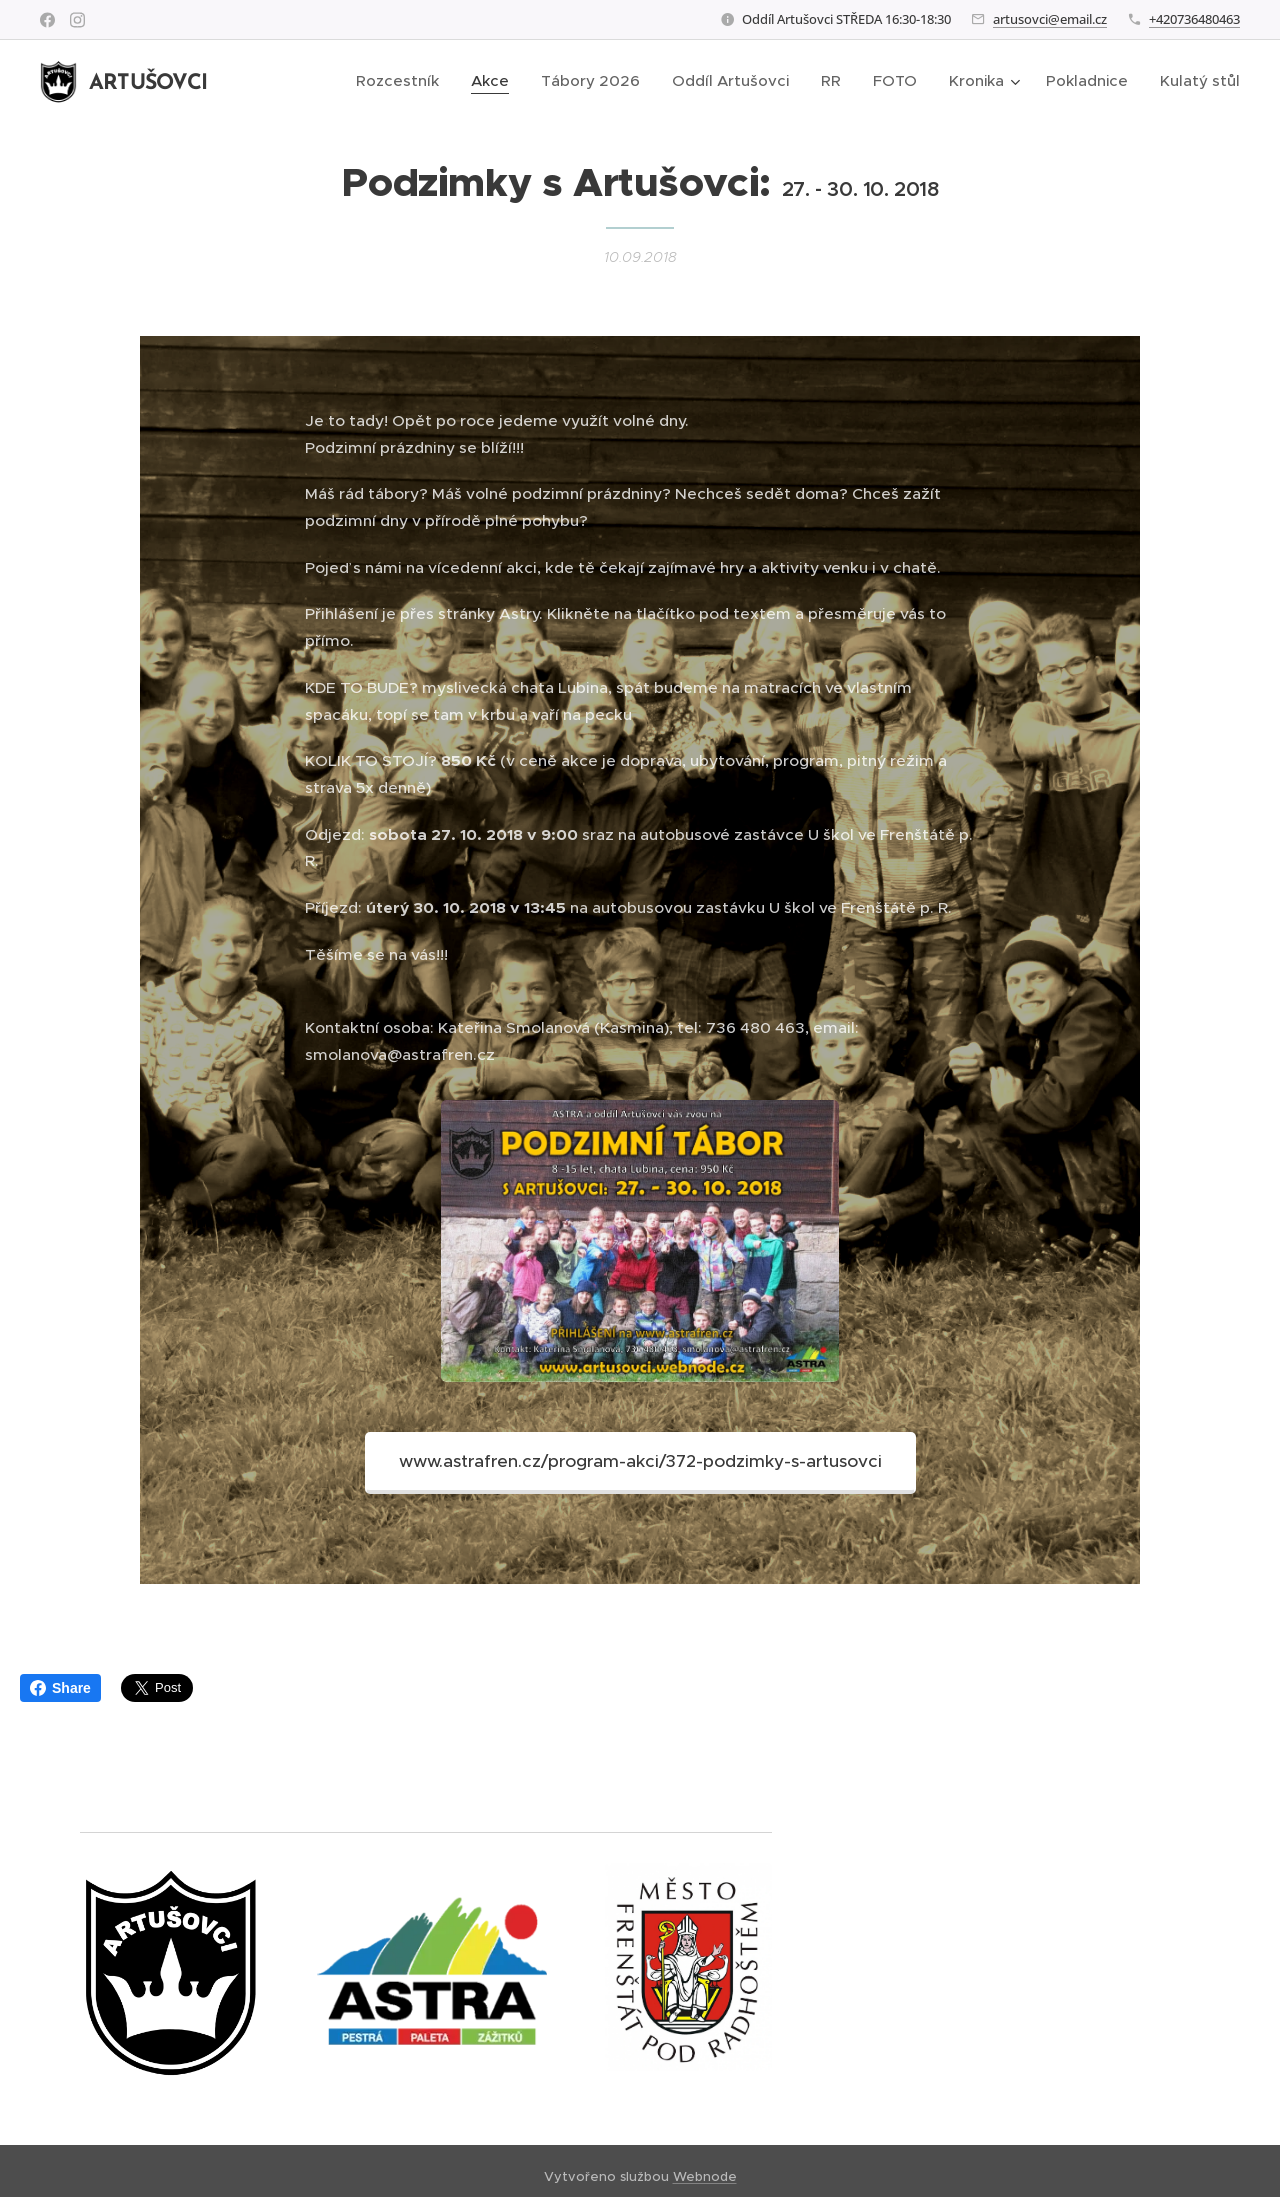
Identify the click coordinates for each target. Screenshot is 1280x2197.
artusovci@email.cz (1050, 19)
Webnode (705, 2176)
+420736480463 (1194, 19)
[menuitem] (403, 81)
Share (60, 1688)
